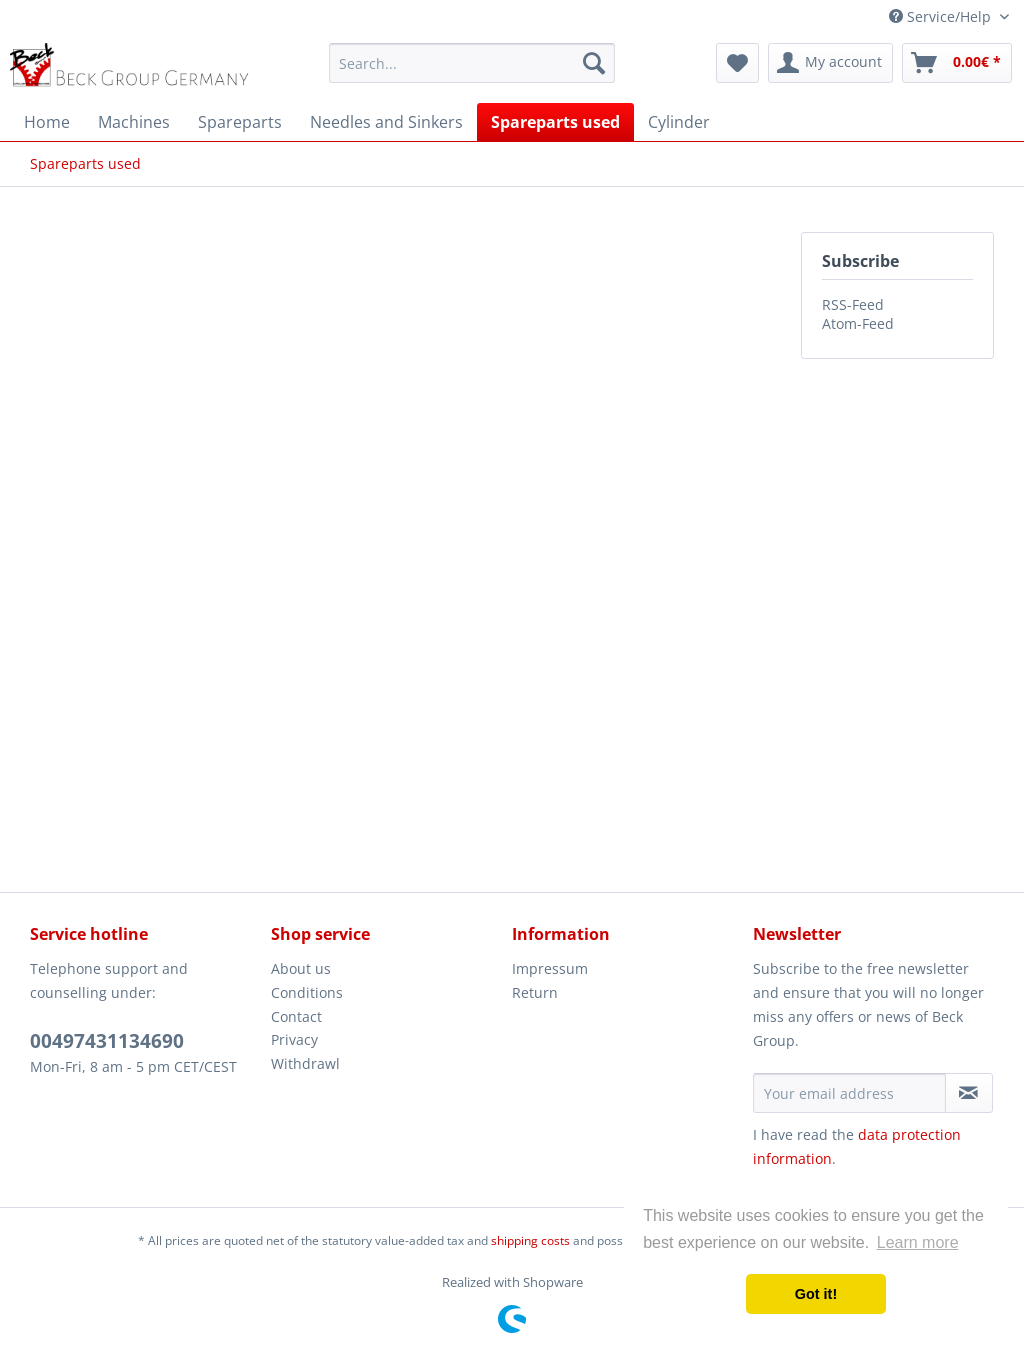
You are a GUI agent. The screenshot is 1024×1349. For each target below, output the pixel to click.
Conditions (307, 992)
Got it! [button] (816, 1294)
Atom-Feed (858, 323)
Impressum (550, 968)
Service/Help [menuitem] (942, 16)
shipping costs (530, 1240)
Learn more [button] (918, 1242)
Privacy (294, 1039)
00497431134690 (107, 1041)
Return (535, 992)
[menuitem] (472, 63)
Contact (296, 1016)
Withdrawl (305, 1063)
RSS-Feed (853, 304)
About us (301, 968)
